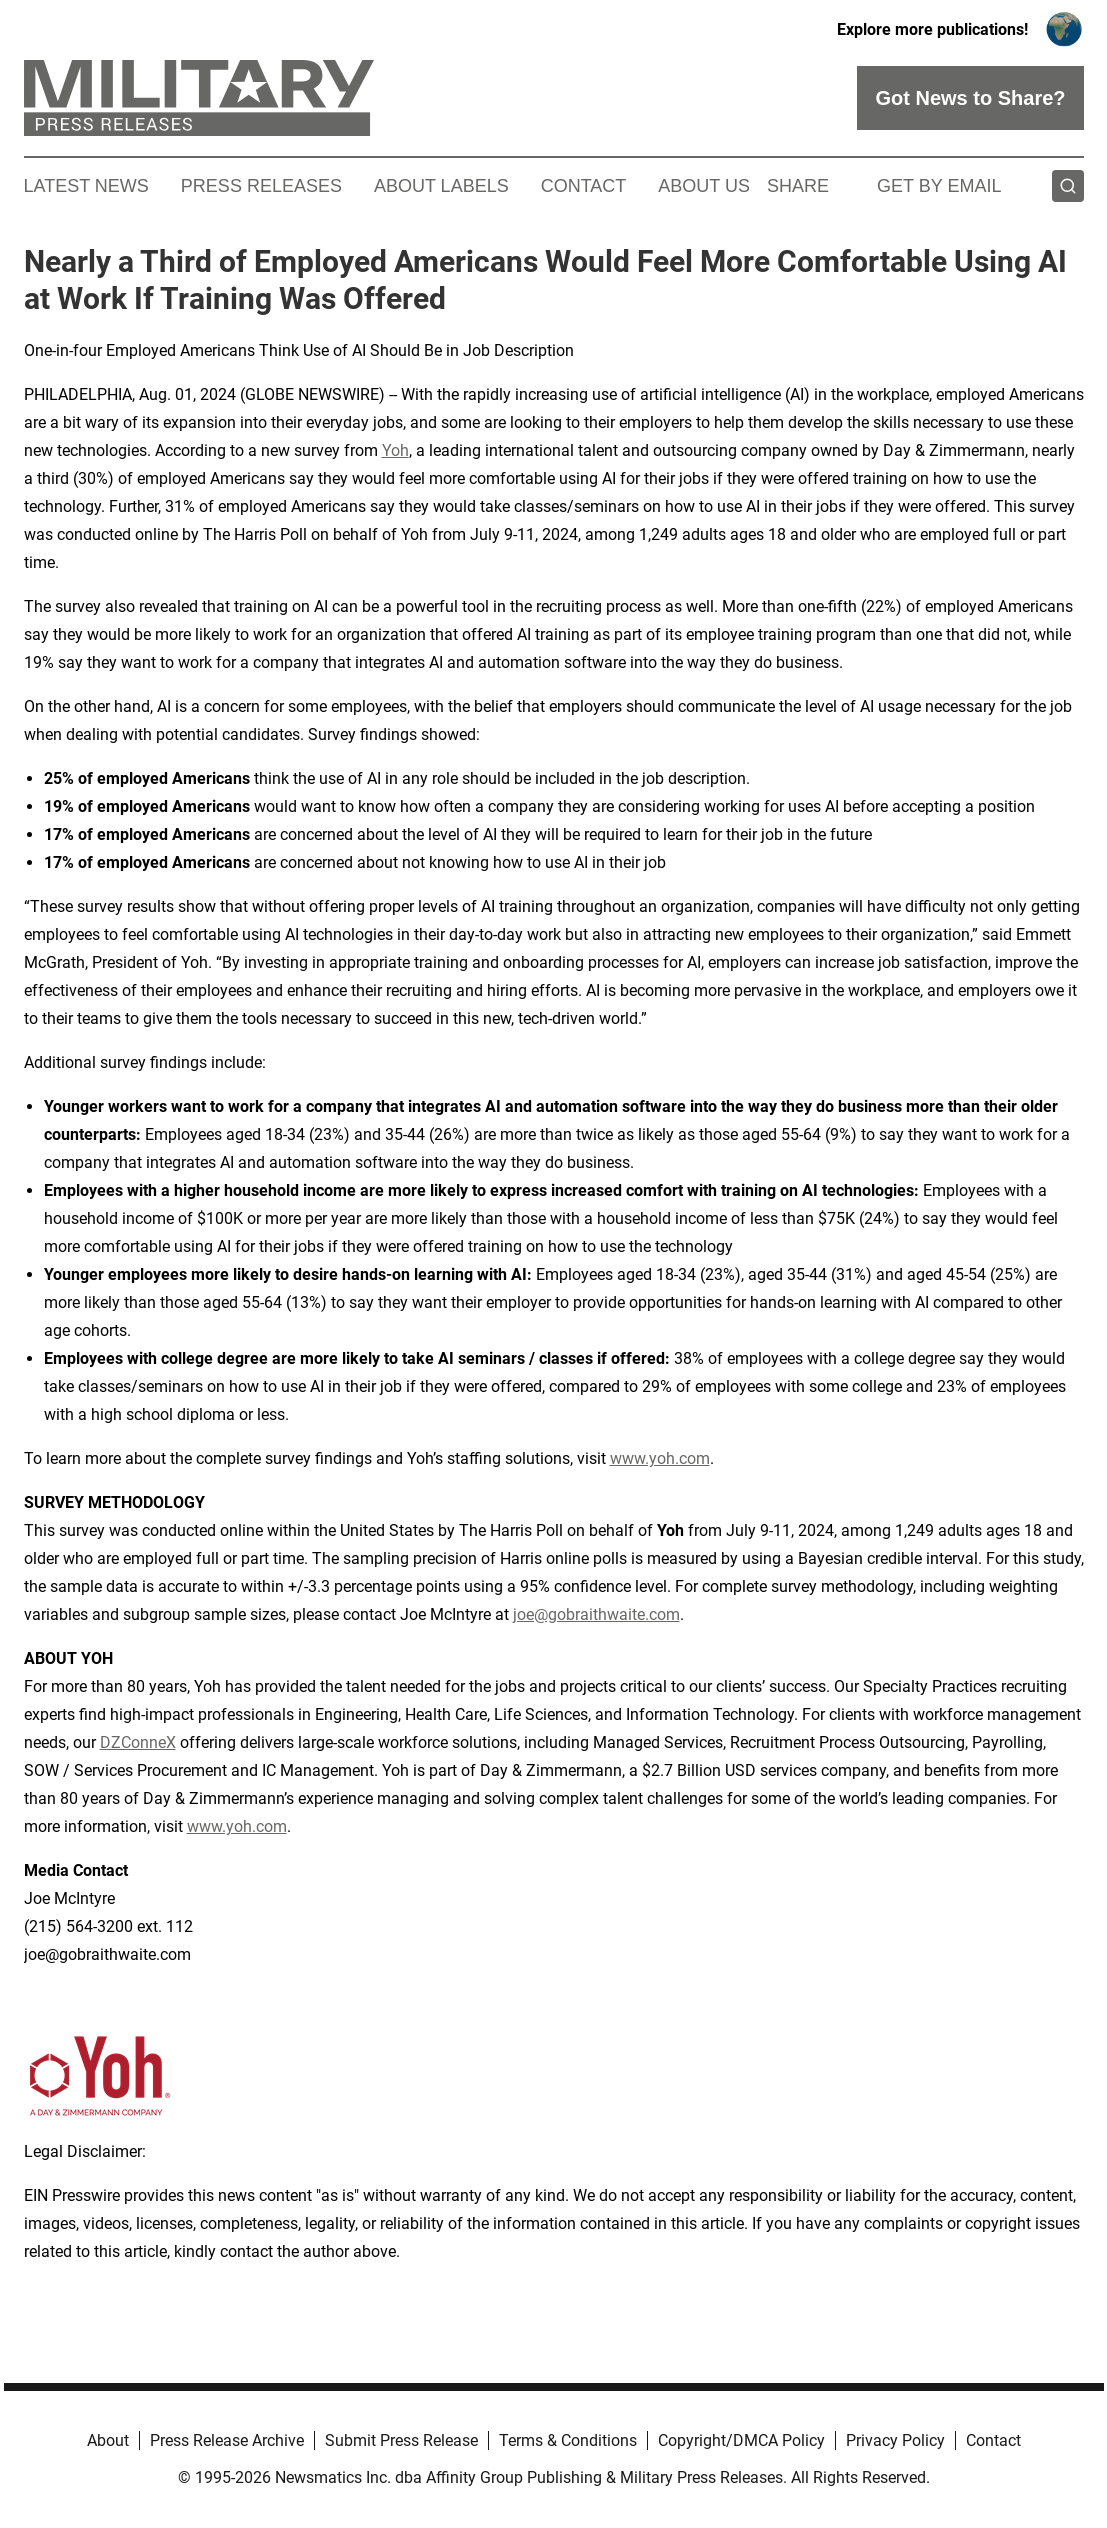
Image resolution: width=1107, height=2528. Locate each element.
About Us (704, 186)
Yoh (395, 450)
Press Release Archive (227, 2440)
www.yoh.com (660, 1458)
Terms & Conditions (568, 2440)
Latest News (86, 186)
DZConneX (138, 1742)
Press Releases (261, 186)
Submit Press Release (401, 2440)
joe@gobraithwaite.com (596, 1614)
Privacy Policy (895, 2440)
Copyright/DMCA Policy (741, 2440)
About (108, 2440)
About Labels (441, 186)
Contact (584, 186)
